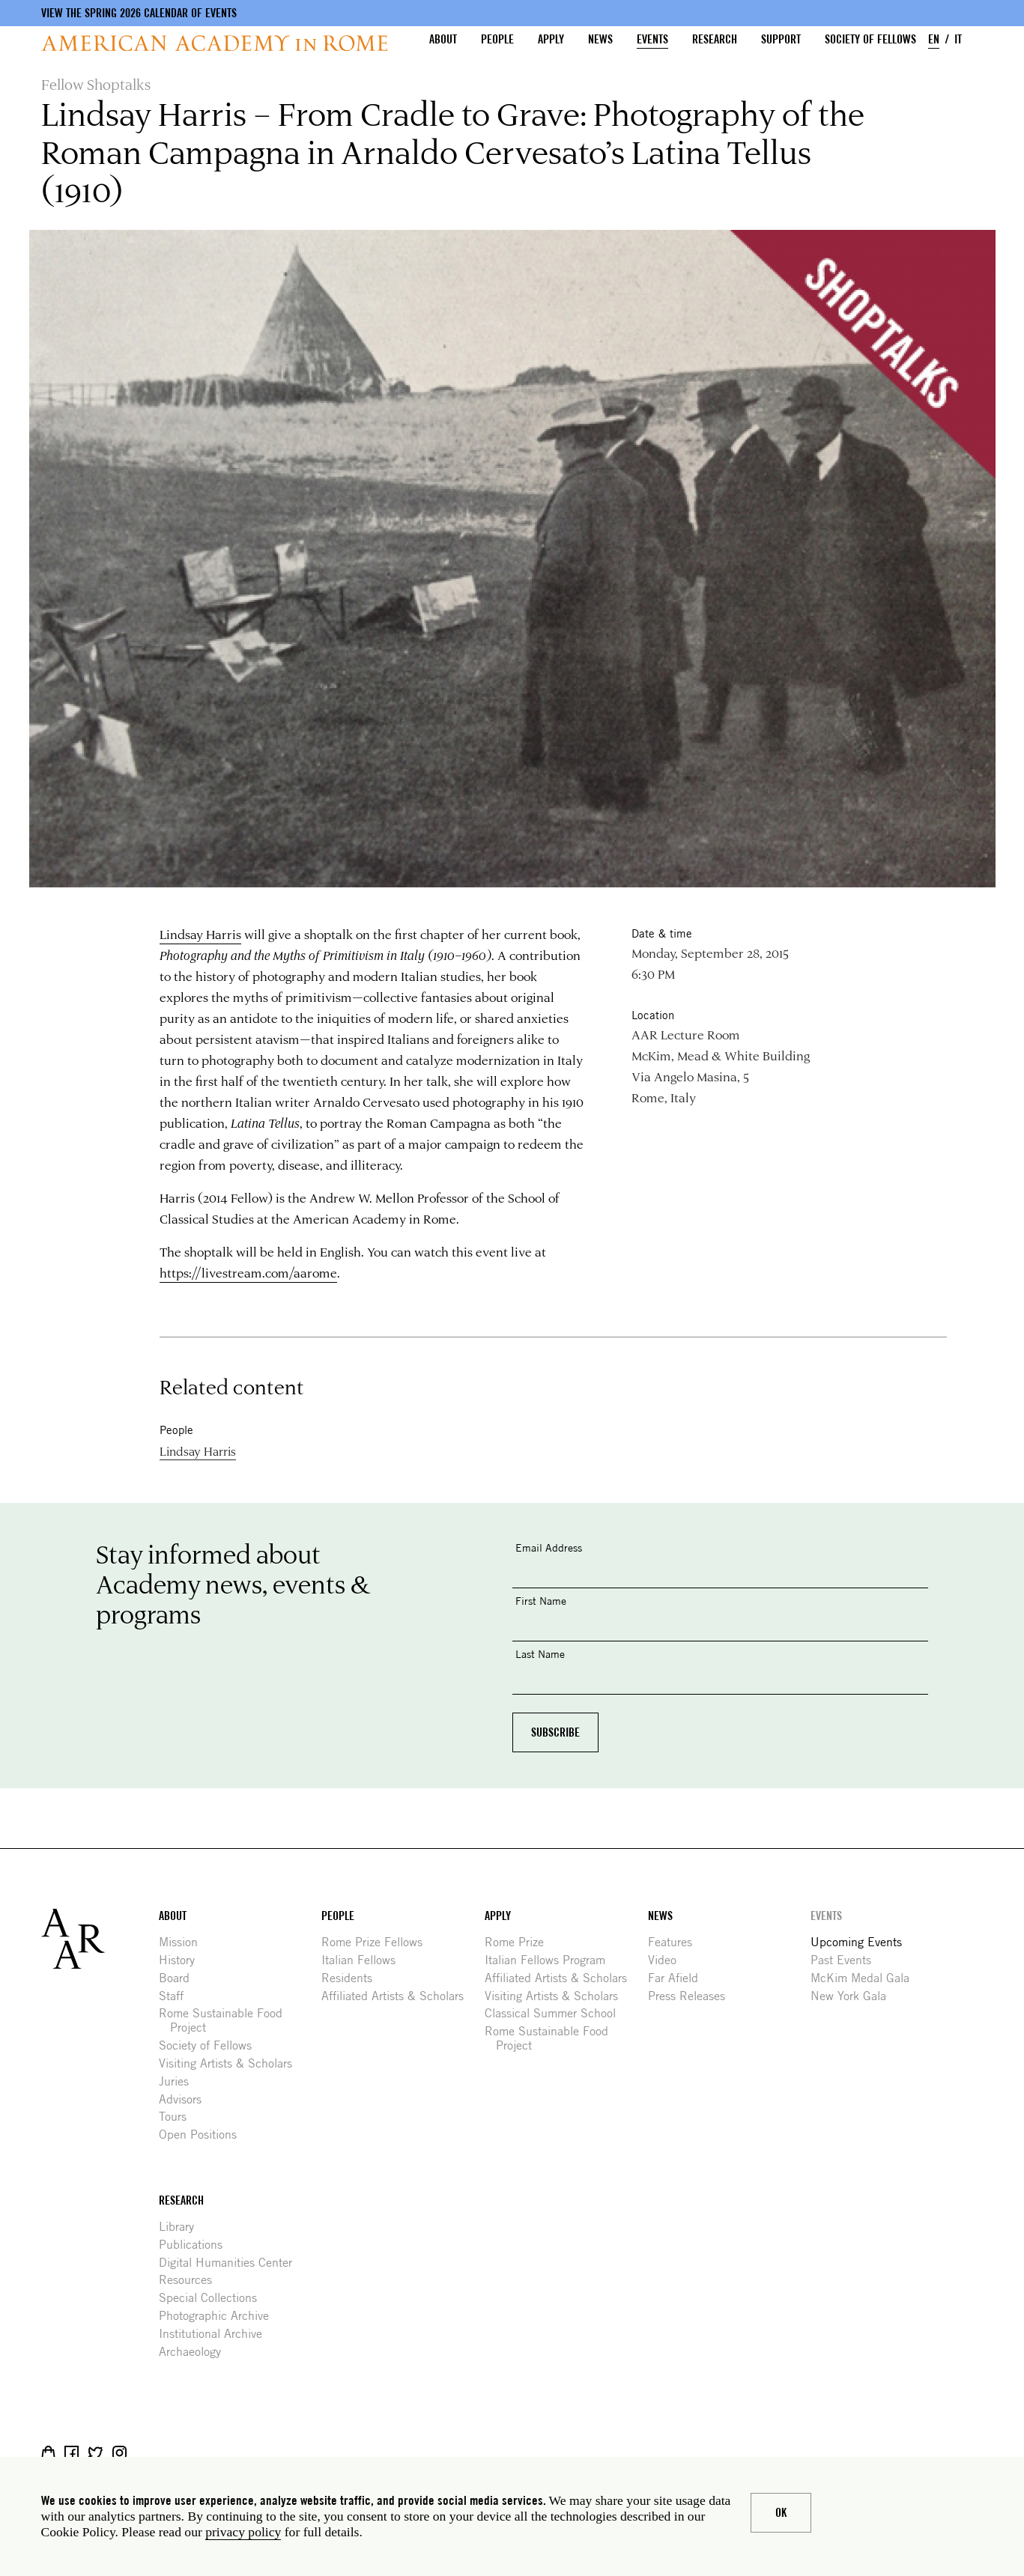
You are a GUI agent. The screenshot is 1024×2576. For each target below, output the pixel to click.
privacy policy (243, 2531)
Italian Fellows (364, 1960)
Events (652, 39)
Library (182, 2227)
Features (675, 1942)
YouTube (167, 2453)
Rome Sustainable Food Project (226, 2020)
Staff (177, 1996)
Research (714, 39)
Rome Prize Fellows (377, 1942)
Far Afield (678, 1978)
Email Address (548, 1547)
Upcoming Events (862, 1942)
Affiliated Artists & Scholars (398, 1996)
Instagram (119, 2453)
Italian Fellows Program (550, 1960)
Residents (352, 1978)
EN (933, 39)
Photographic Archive (219, 2316)
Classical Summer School (556, 2013)
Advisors (186, 2099)
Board (180, 1978)
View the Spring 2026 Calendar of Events (139, 13)
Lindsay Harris (200, 934)
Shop (48, 2453)
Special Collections (213, 2298)
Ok (781, 2513)
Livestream (143, 2453)
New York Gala (854, 1996)
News (600, 39)
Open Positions (203, 2134)
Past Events (846, 1960)
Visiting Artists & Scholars (231, 2063)
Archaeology (195, 2352)
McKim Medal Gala (865, 1978)
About (443, 39)
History (182, 1960)
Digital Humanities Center (231, 2262)
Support (781, 39)
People (497, 39)
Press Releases (692, 1996)
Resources (191, 2280)
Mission (184, 1942)
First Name (540, 1600)
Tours (178, 2116)
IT (958, 39)
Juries (179, 2081)
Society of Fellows (870, 39)
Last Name (540, 1653)
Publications (196, 2245)
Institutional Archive (216, 2334)
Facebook (71, 2453)
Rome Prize (520, 1942)
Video (667, 1960)
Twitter (95, 2453)
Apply (551, 39)
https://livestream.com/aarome (248, 1272)
